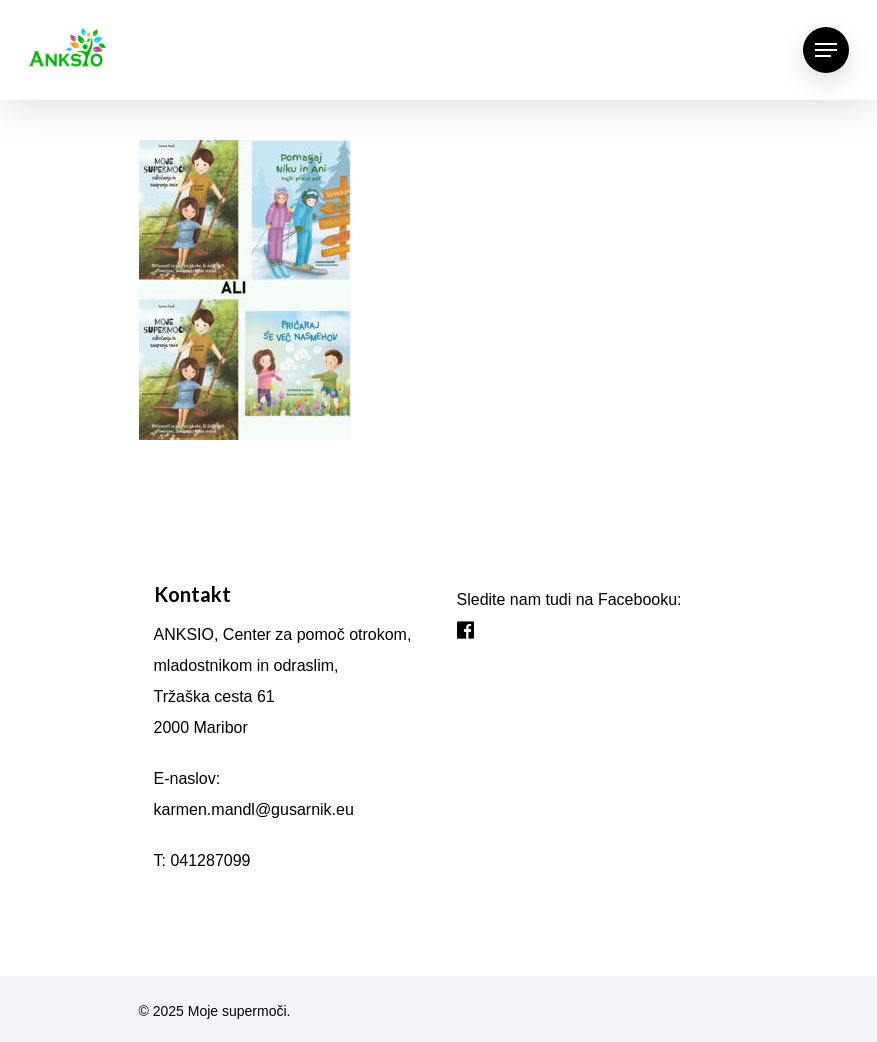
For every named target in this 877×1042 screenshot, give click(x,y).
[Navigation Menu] (826, 50)
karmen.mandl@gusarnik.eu (254, 809)
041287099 (210, 860)
